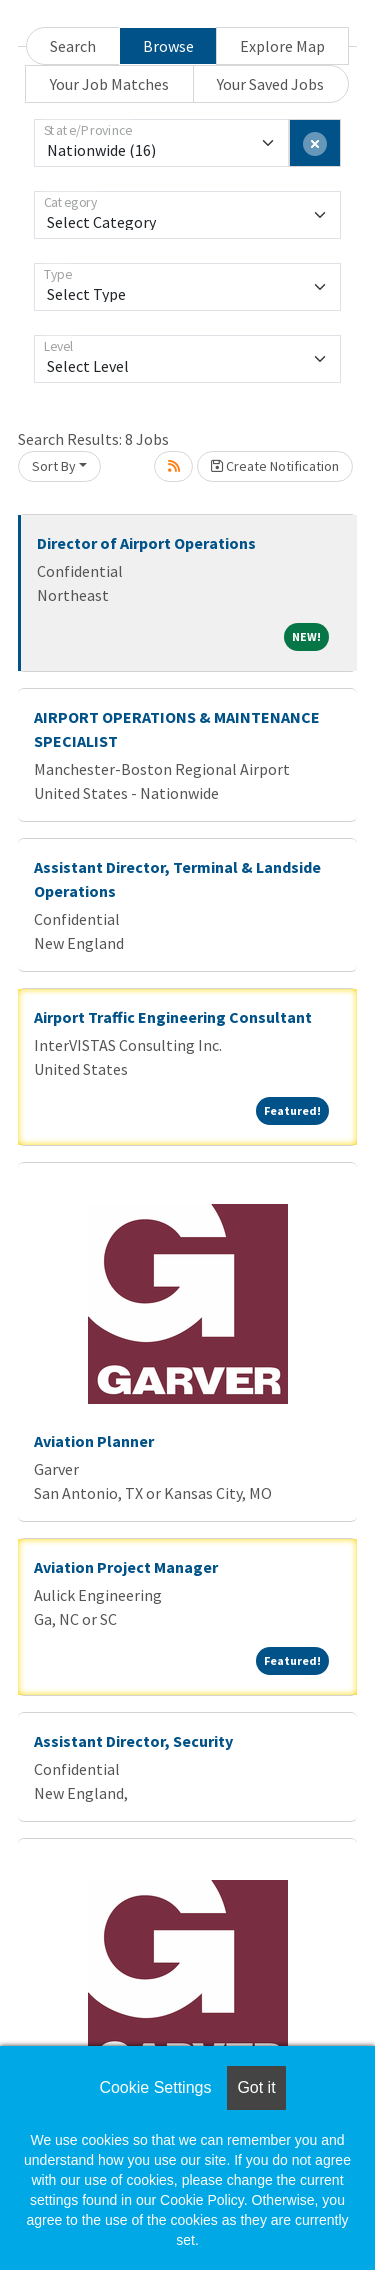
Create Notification (275, 466)
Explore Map (282, 46)
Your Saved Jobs (270, 84)
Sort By (54, 466)
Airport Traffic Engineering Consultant (173, 1017)
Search (73, 46)
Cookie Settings (155, 2087)
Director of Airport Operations (146, 543)
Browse (168, 46)
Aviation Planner (94, 1441)
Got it (256, 2087)
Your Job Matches (109, 84)
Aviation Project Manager (126, 1567)
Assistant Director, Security (133, 1741)
